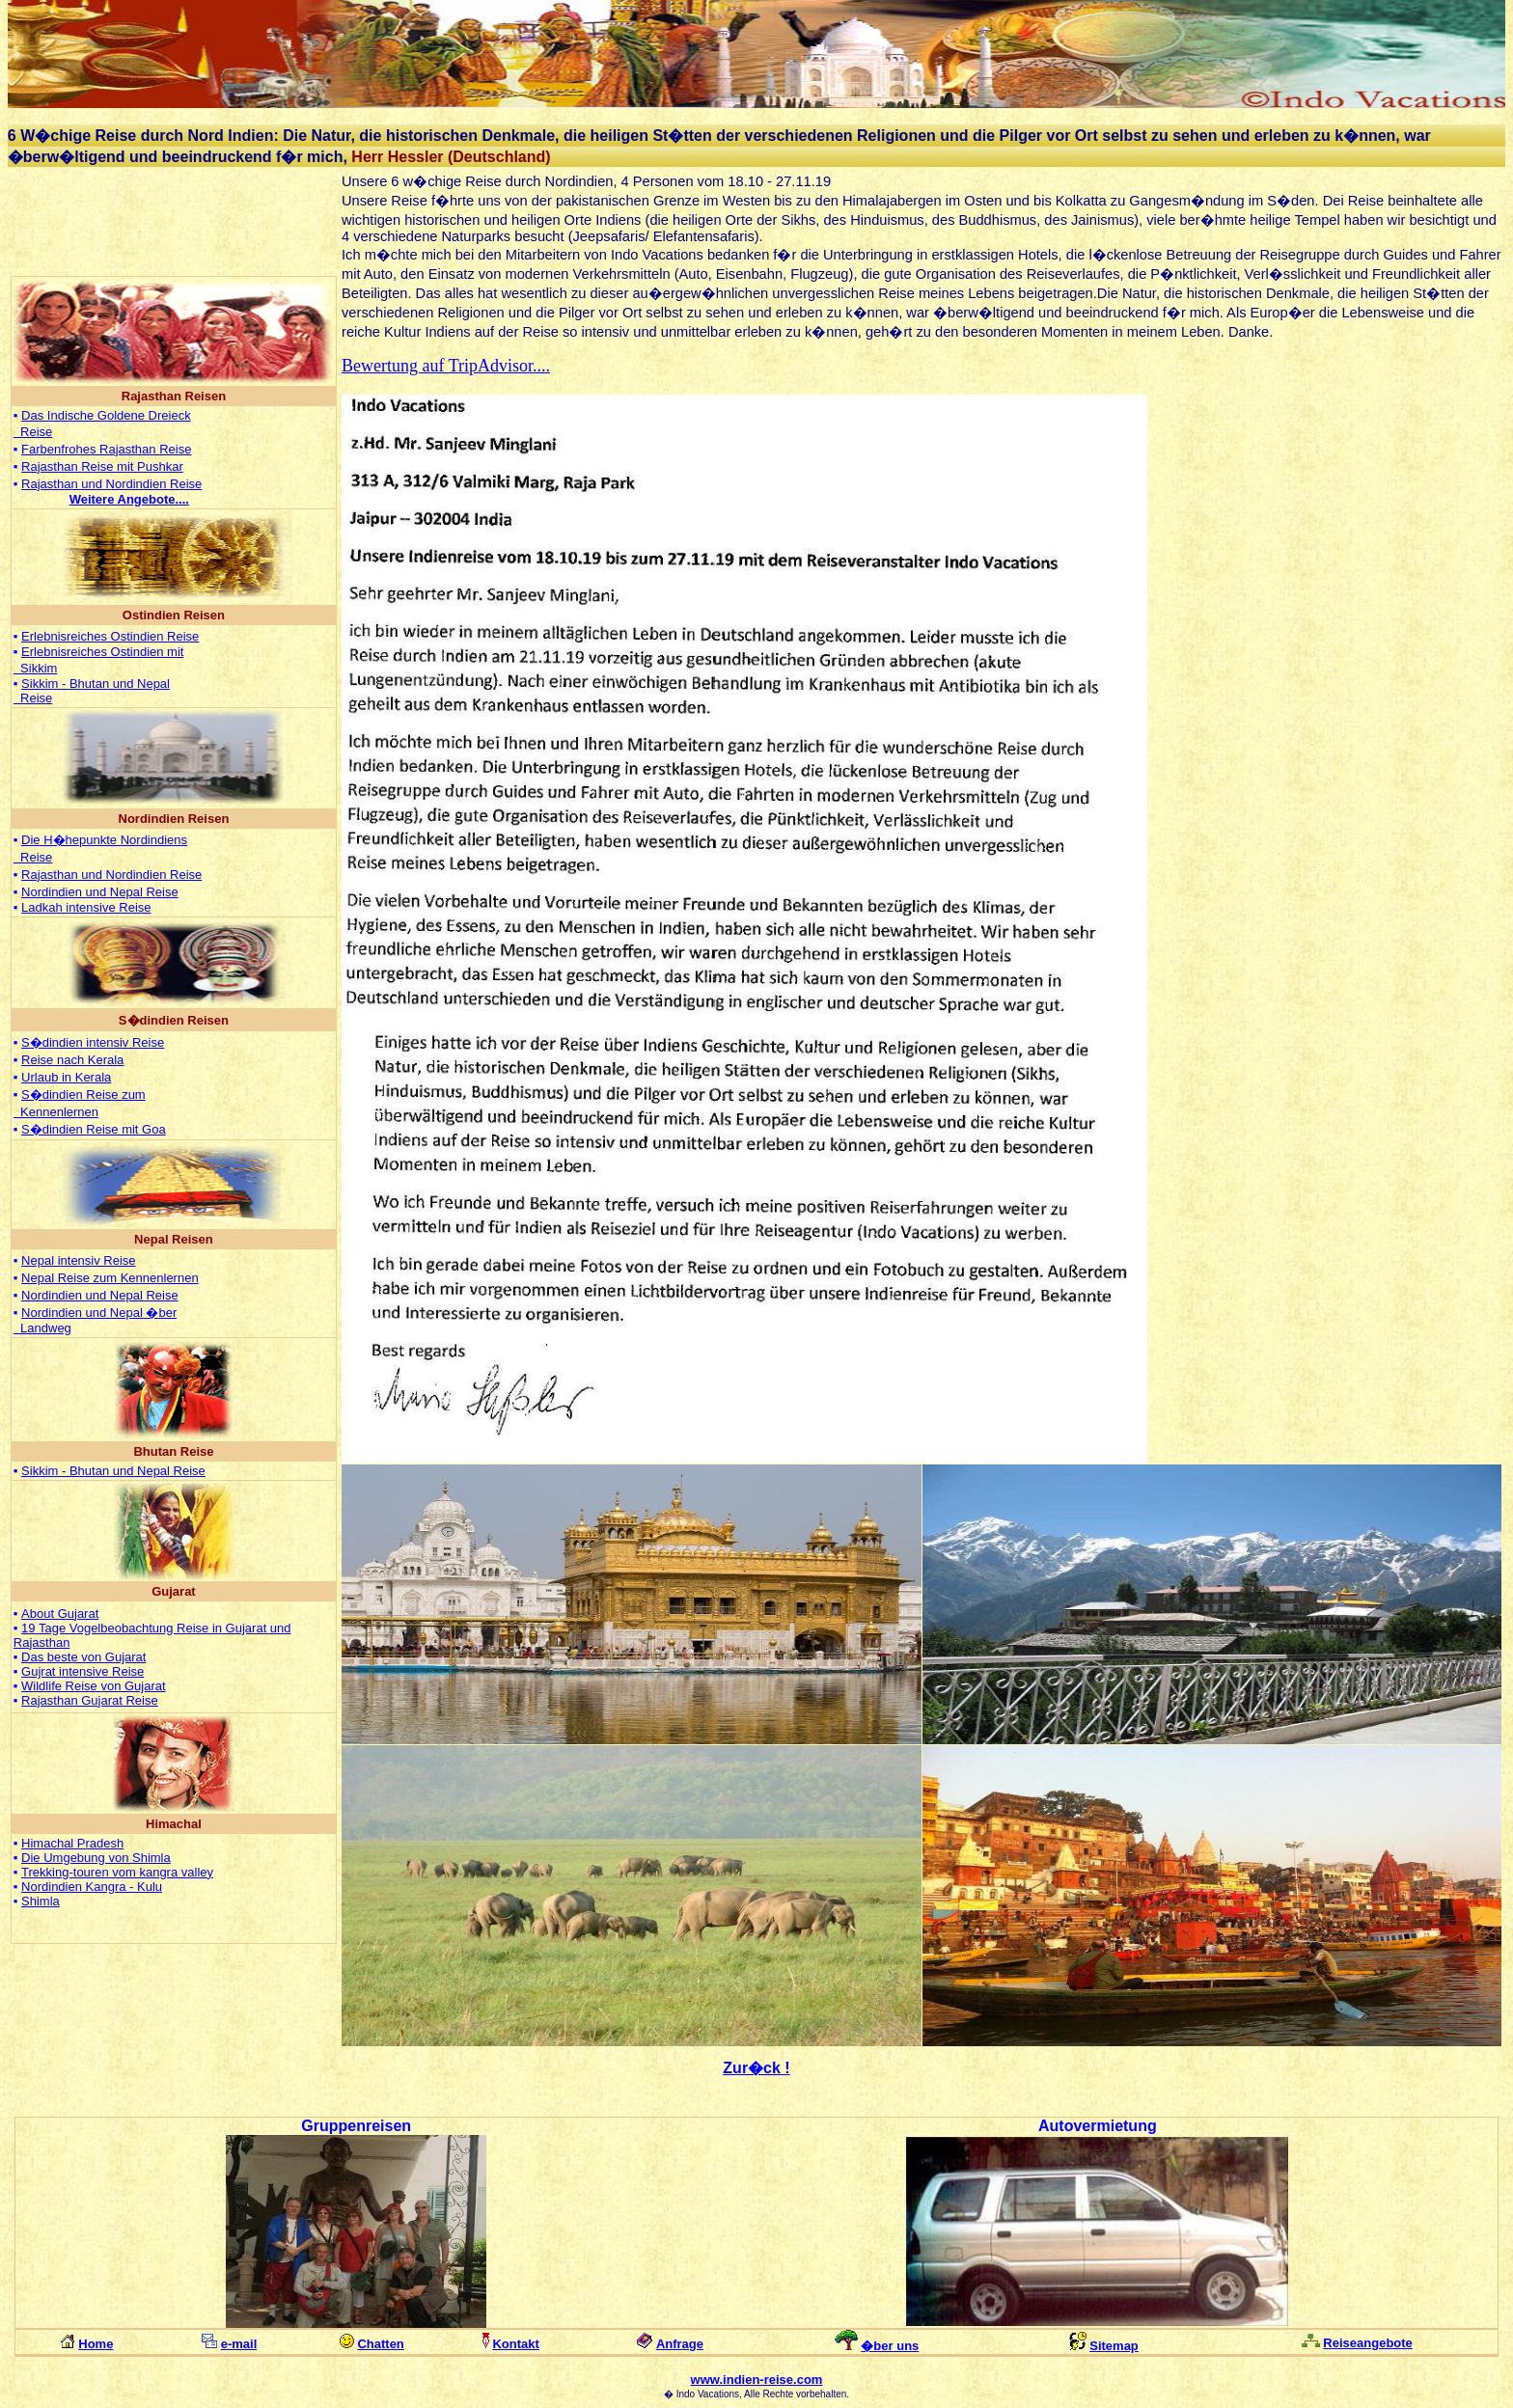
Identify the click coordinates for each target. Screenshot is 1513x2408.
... (129, 499)
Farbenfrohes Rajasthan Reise (106, 449)
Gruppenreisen (356, 2126)
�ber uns (890, 2346)
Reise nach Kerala (72, 1060)
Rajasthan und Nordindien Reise (111, 484)
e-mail (239, 2344)
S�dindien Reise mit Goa (93, 1129)
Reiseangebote (1367, 2343)
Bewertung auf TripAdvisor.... (446, 365)
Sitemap (1114, 2346)
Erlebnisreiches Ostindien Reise (110, 636)
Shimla (40, 1901)
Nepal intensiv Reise (78, 1260)
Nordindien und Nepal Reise (100, 892)
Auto (1055, 2126)
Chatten (380, 2344)
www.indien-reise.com (757, 2379)
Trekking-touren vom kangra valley (117, 1872)
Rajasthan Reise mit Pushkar (102, 466)
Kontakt (515, 2344)
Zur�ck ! (756, 2068)
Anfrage (679, 2344)
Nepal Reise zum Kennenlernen (110, 1278)
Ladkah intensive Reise (86, 907)
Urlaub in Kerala (66, 1077)
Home (95, 2344)
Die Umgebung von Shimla (96, 1857)
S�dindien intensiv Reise (92, 1042)
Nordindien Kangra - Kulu (91, 1886)
